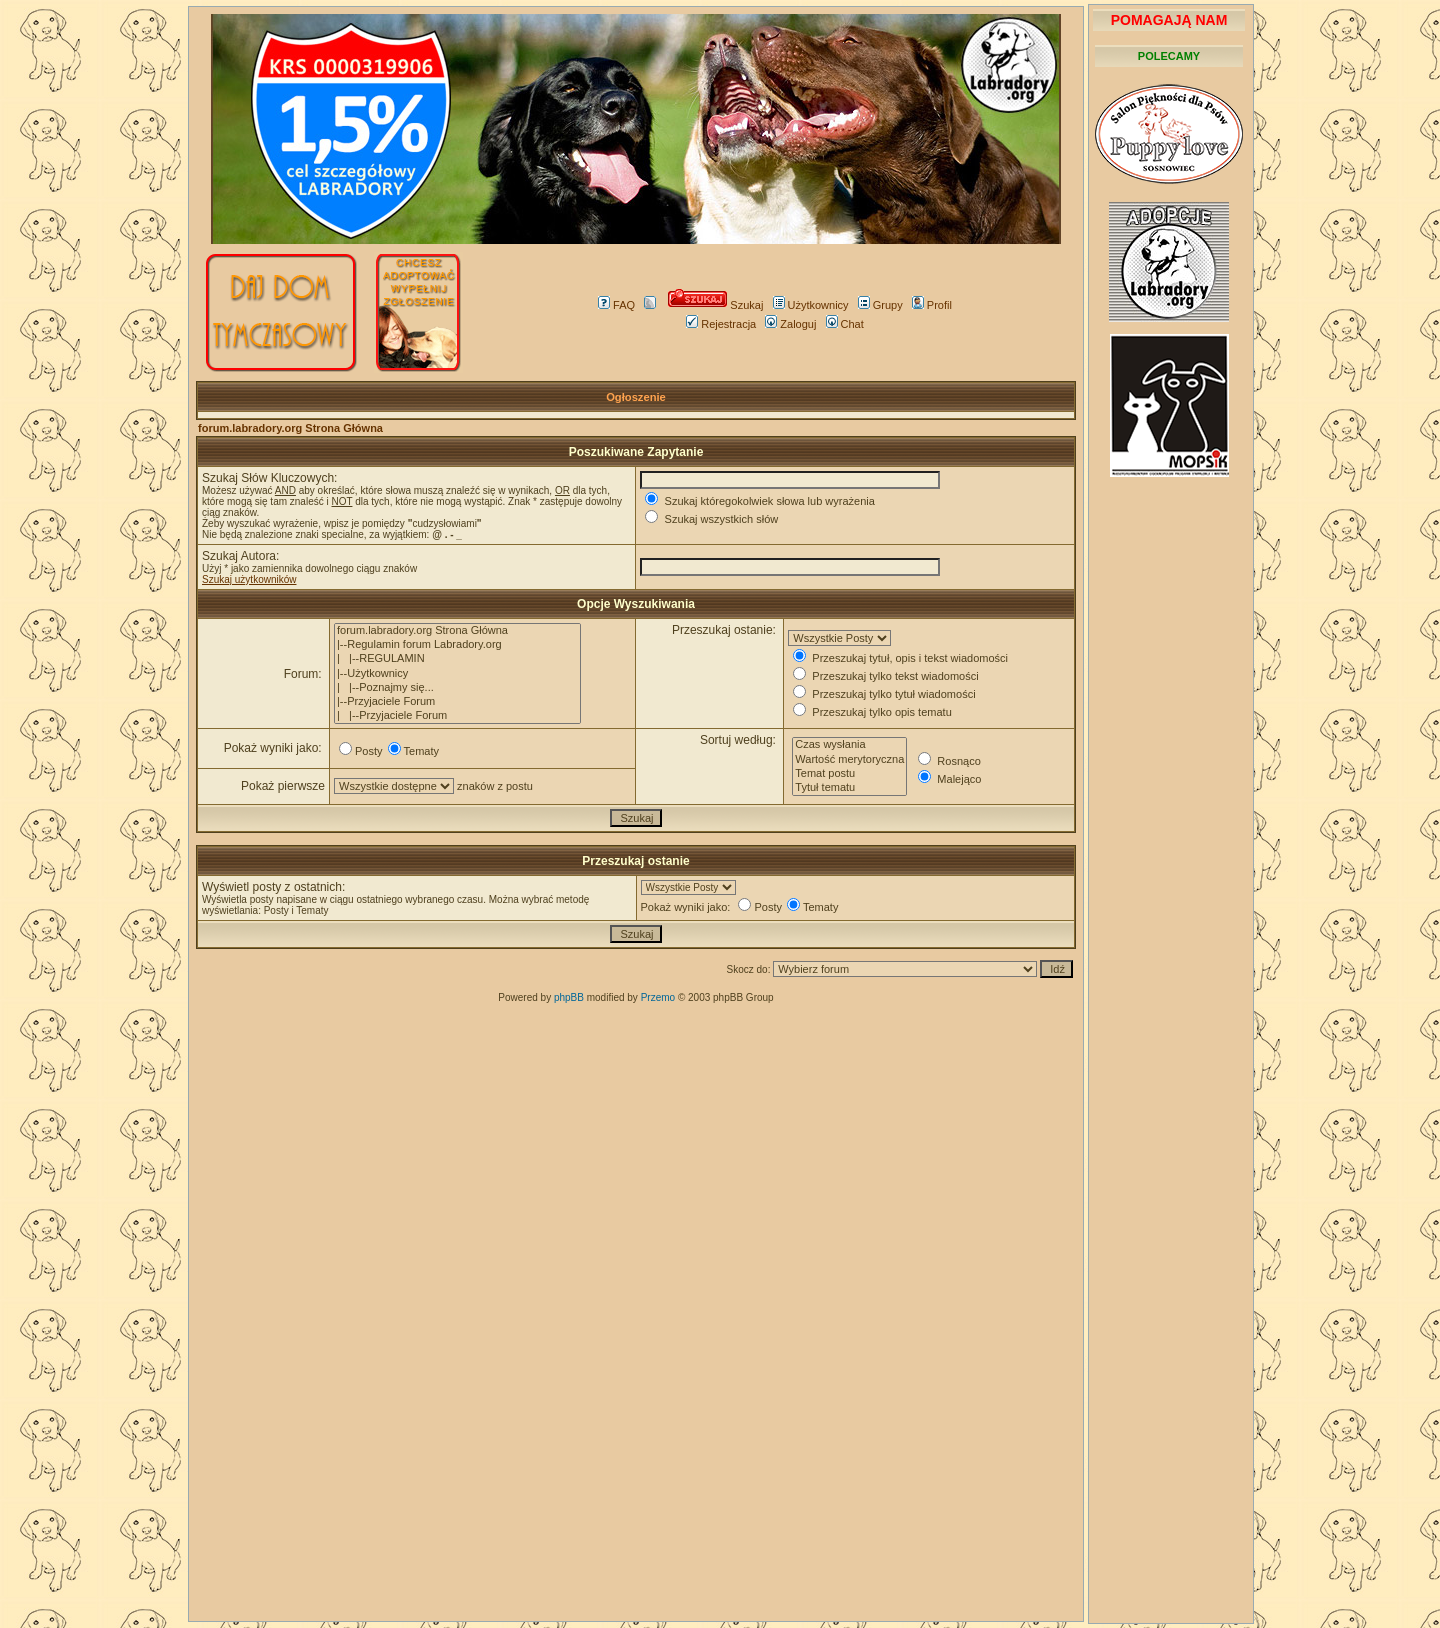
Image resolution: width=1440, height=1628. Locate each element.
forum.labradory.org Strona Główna (290, 428)
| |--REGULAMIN (457, 659)
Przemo (658, 997)
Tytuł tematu (849, 788)
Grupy (880, 305)
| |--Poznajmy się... (457, 688)
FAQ (616, 305)
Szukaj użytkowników (249, 579)
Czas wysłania (849, 745)
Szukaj (715, 305)
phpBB (569, 997)
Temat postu (849, 774)
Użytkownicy (811, 305)
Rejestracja (721, 324)
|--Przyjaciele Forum (457, 702)
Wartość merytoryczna (849, 760)
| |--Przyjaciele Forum (457, 716)
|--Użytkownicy (457, 674)
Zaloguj (790, 324)
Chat (845, 324)
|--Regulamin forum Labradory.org (457, 645)
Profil (932, 305)
